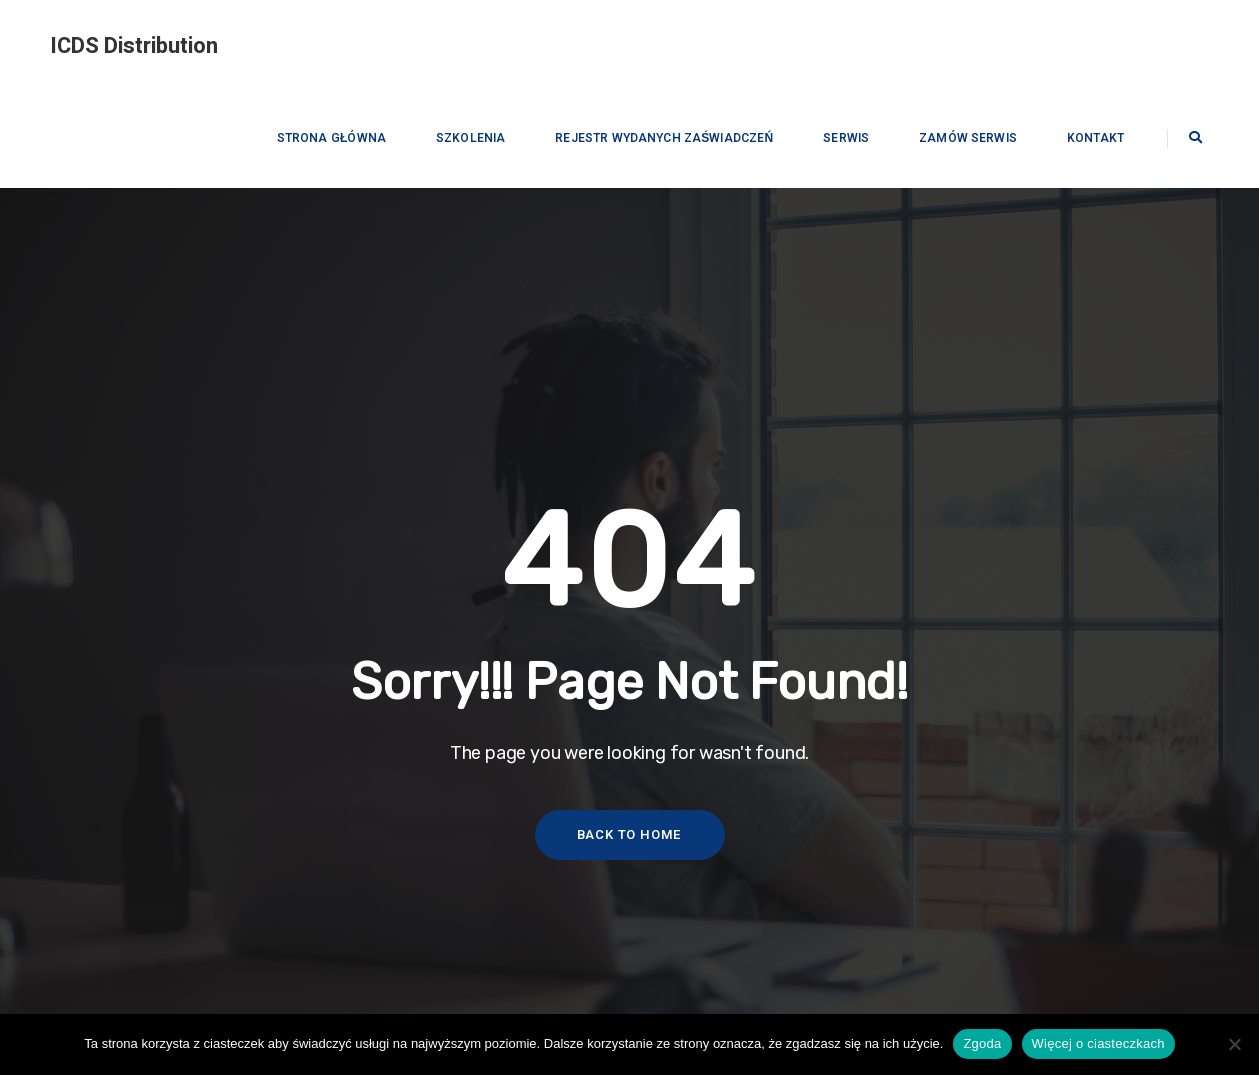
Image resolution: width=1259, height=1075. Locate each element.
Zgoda (982, 1043)
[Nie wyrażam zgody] (1234, 1044)
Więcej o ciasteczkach (1098, 1043)
